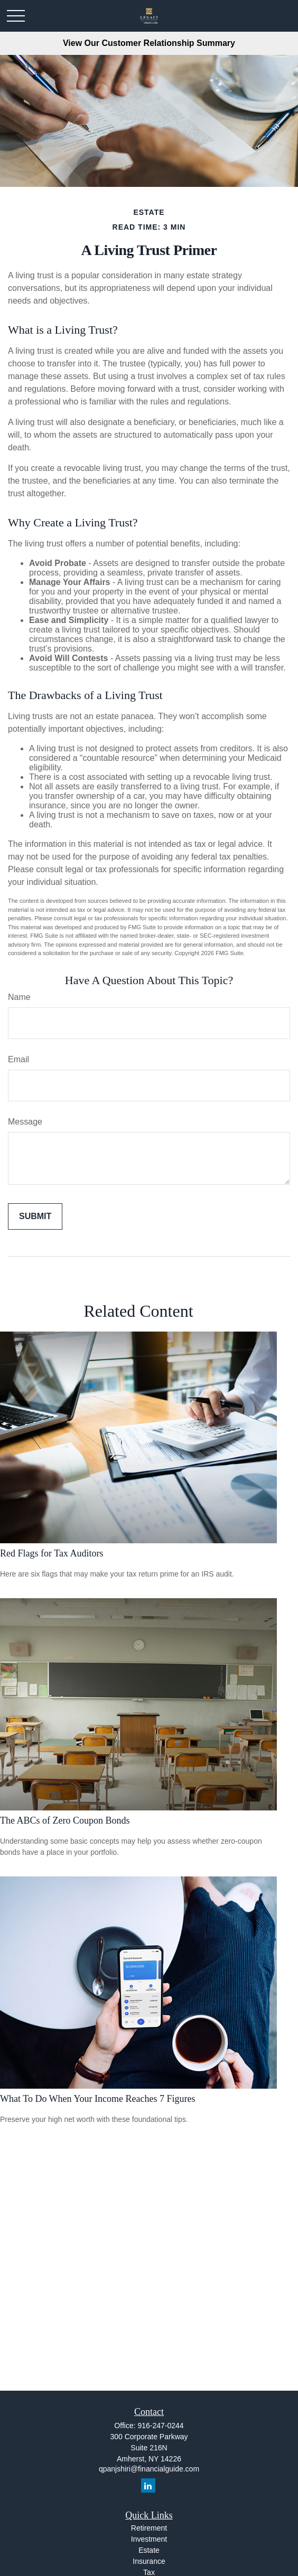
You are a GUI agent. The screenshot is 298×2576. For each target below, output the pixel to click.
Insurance (149, 2561)
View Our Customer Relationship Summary (149, 43)
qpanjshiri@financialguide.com (149, 2469)
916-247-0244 (160, 2425)
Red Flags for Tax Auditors (51, 1553)
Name (19, 997)
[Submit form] (35, 1216)
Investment (149, 2539)
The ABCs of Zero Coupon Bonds (65, 1820)
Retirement (149, 2528)
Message (25, 1121)
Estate (149, 2550)
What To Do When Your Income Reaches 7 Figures (97, 2098)
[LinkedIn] (148, 2485)
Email (18, 1059)
